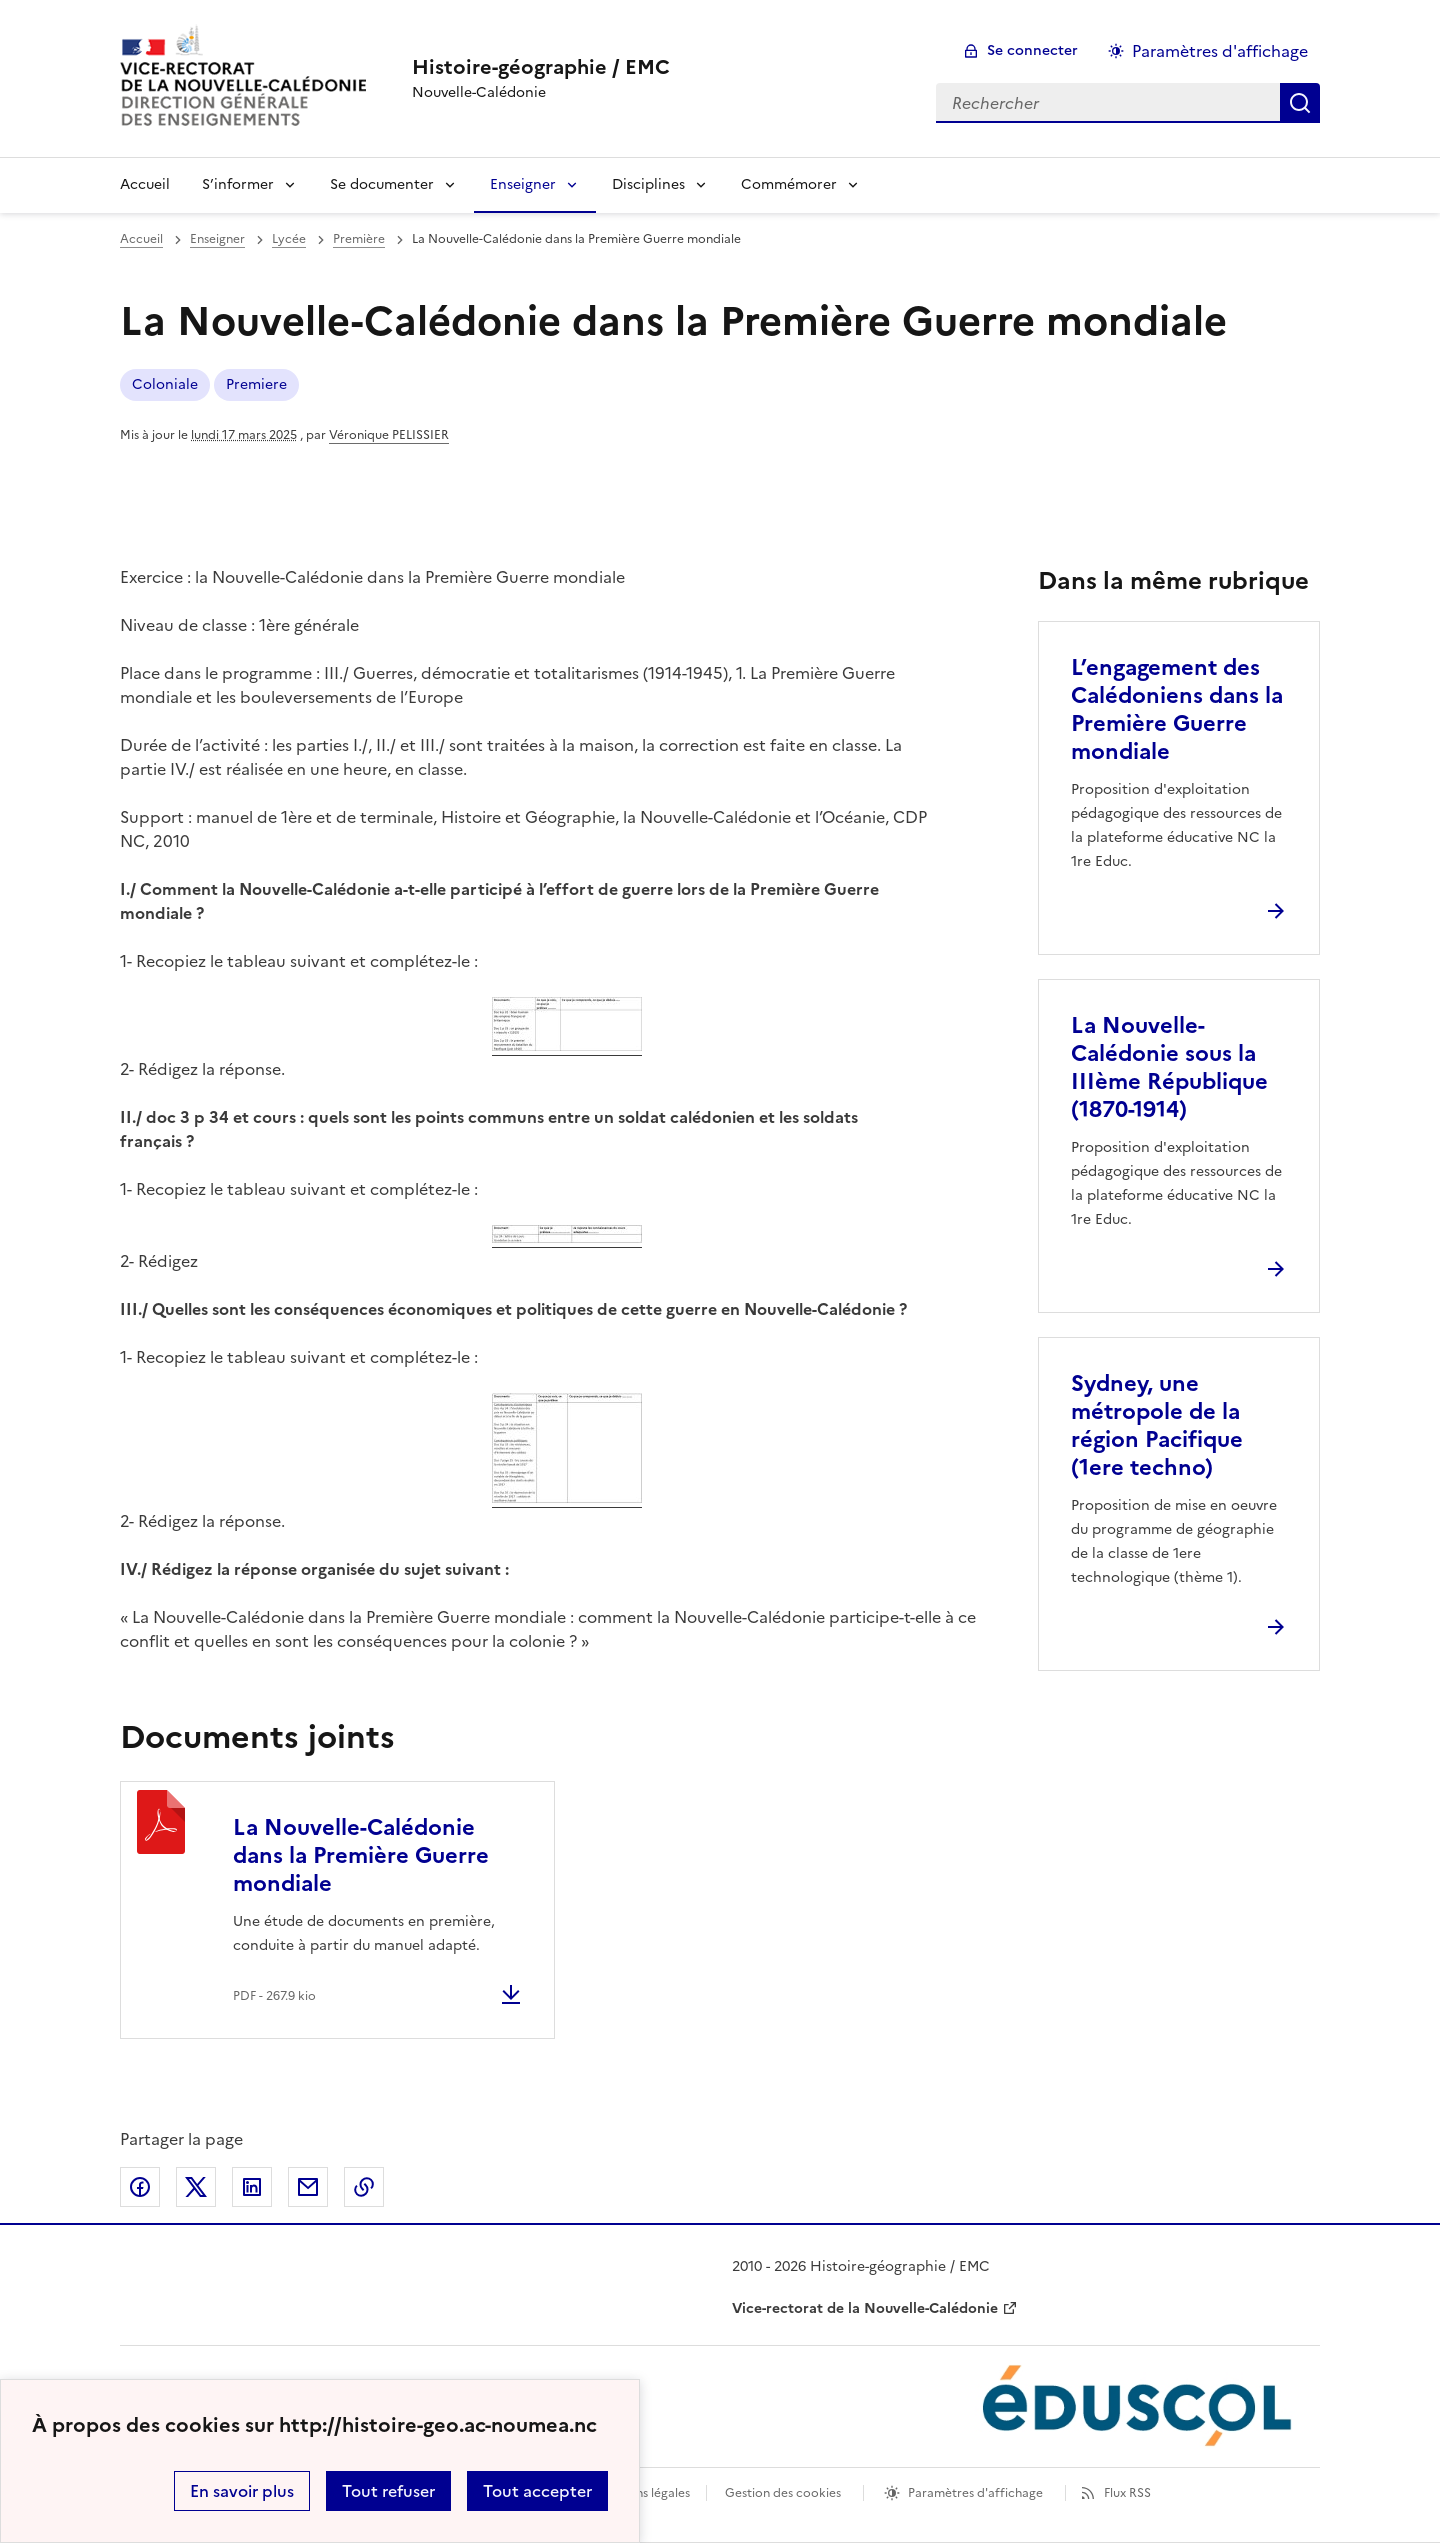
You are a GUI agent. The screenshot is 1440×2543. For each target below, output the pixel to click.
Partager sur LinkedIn (252, 2187)
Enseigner (523, 184)
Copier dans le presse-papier (364, 2187)
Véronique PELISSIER (389, 435)
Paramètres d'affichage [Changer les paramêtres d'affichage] (1220, 51)
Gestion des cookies (783, 2493)
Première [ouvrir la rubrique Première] (359, 239)
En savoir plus (242, 2491)
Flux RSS (1127, 2493)
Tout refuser (388, 2491)
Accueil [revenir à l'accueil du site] (141, 239)
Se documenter (382, 184)
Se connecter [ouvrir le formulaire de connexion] (1032, 50)
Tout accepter (537, 2491)
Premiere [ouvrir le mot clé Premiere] (256, 384)
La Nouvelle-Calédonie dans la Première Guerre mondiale (361, 1855)
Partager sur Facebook (140, 2187)
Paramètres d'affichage (975, 2493)
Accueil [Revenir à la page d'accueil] (145, 184)
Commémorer (789, 184)
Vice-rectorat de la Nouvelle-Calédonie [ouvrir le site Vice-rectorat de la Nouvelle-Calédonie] (865, 2308)
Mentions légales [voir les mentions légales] (642, 2493)
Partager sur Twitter (196, 2187)
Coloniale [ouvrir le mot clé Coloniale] (165, 384)
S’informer (238, 184)
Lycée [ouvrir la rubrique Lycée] (289, 239)
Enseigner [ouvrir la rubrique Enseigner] (217, 239)
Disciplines (648, 184)
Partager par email (308, 2187)
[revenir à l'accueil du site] (541, 67)
